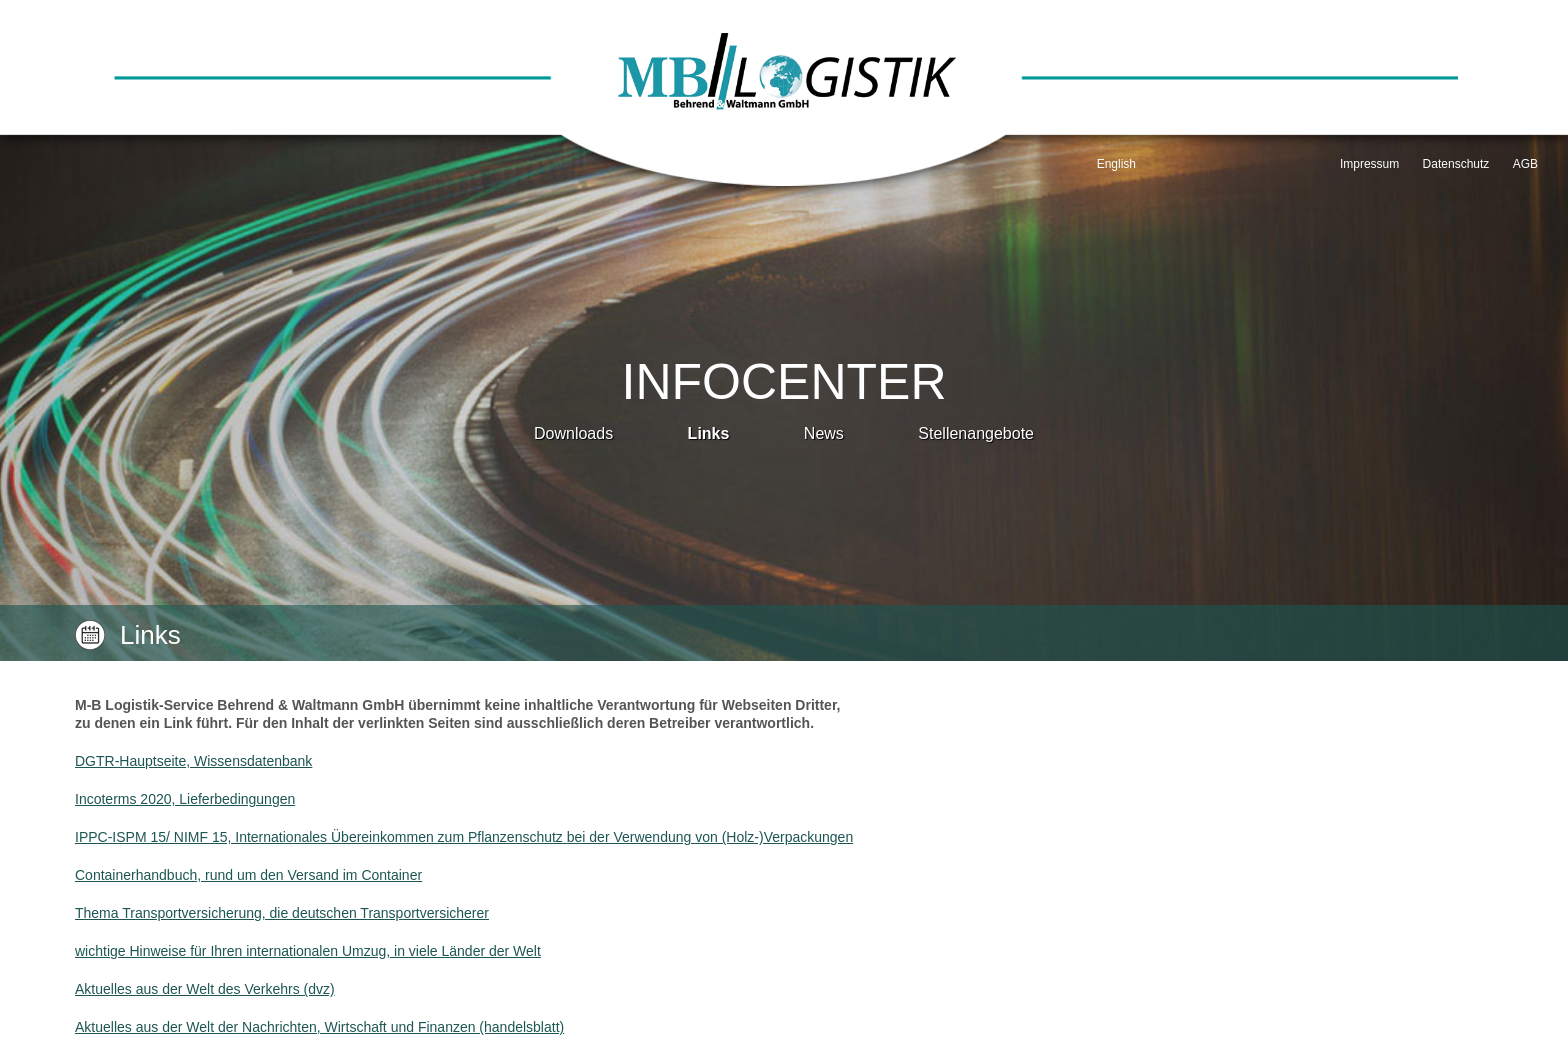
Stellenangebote (976, 433)
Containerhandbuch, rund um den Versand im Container (248, 875)
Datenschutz (1456, 164)
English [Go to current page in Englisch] (1116, 164)
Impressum (1369, 164)
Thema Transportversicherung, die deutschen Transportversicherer (282, 913)
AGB (1525, 164)
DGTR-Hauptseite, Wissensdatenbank (193, 761)
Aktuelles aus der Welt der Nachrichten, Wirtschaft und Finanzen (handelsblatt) (319, 1027)
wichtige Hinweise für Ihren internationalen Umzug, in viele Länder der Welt (308, 951)
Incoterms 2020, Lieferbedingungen (185, 799)
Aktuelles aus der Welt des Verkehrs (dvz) (205, 989)
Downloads (573, 433)
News (824, 433)
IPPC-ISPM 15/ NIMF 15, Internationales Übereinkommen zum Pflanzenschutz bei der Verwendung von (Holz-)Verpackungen (464, 837)
